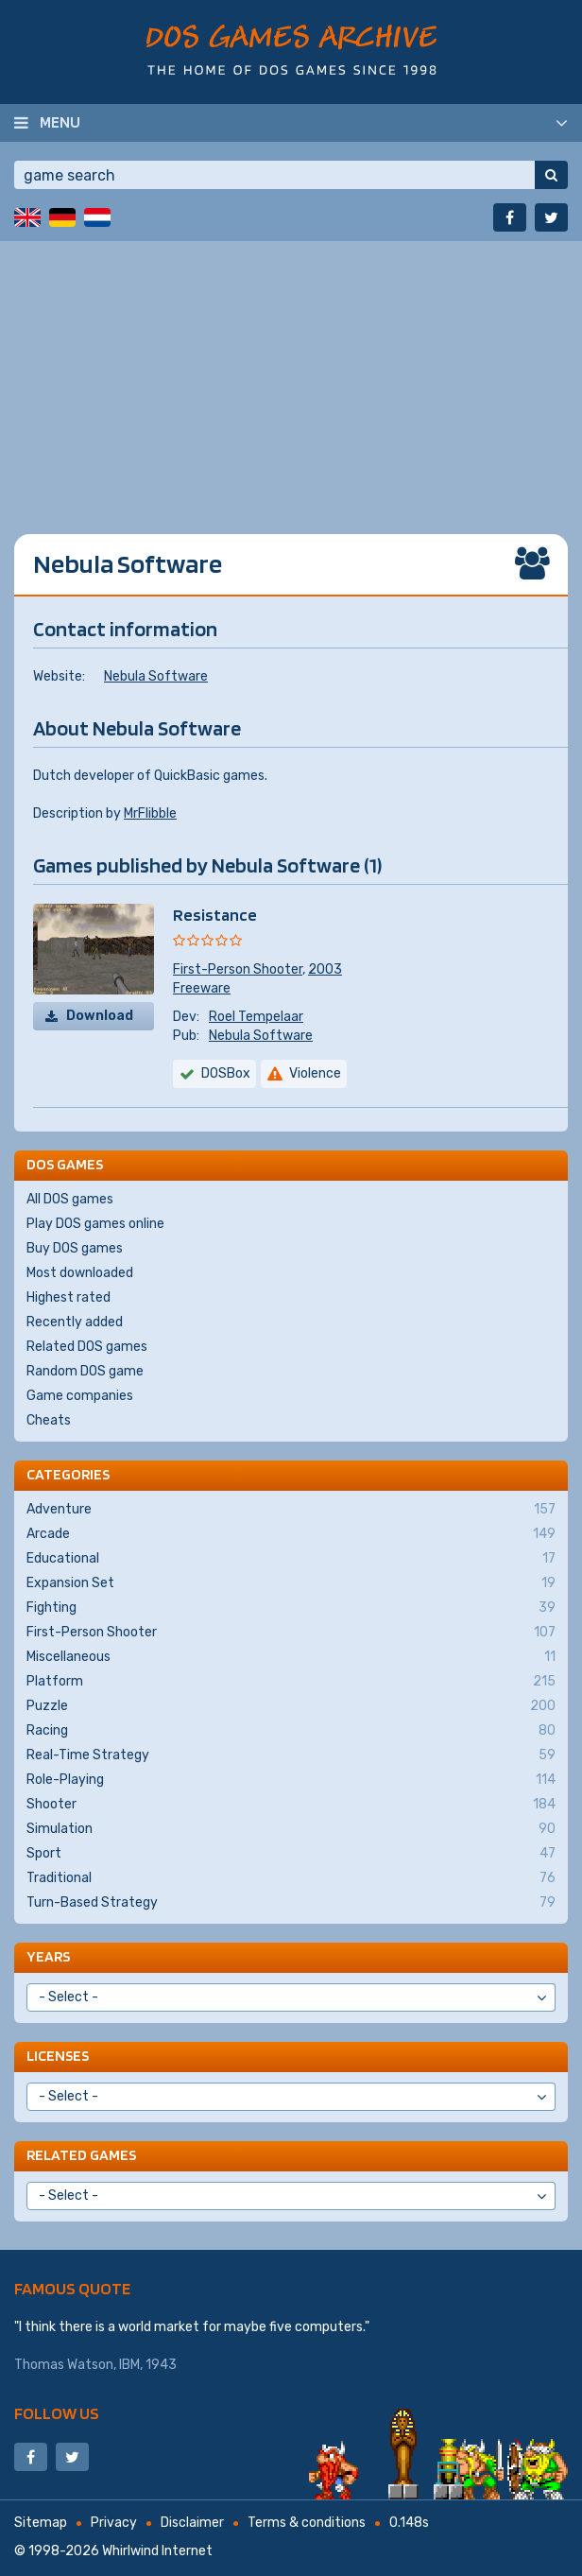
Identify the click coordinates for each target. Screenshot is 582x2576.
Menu (60, 121)
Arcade (291, 1534)
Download (99, 1016)
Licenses (57, 2056)
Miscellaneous (291, 1657)
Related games (81, 2155)
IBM (129, 2365)
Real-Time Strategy (291, 1755)
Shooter (291, 1804)
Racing (291, 1730)
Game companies (79, 1396)
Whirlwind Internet (157, 2551)
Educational (291, 1558)
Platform (291, 1681)
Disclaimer (192, 2523)
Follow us (56, 2413)
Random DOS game (85, 1371)
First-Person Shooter (237, 969)
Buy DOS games (74, 1248)
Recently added (74, 1322)
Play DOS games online (95, 1224)
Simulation (291, 1829)
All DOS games (69, 1199)
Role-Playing (291, 1780)
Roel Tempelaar (256, 1017)
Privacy (114, 2523)
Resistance (215, 915)
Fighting (291, 1608)
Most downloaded (79, 1273)
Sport (291, 1853)
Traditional (291, 1878)
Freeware (202, 988)
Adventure (291, 1509)
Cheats (48, 1420)
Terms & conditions (307, 2523)
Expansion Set (291, 1583)
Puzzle (291, 1706)
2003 (325, 969)
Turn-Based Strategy (291, 1902)
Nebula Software (156, 676)
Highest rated (68, 1297)
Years (48, 1956)
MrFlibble (150, 813)
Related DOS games (86, 1347)
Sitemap (40, 2523)
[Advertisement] (291, 373)
